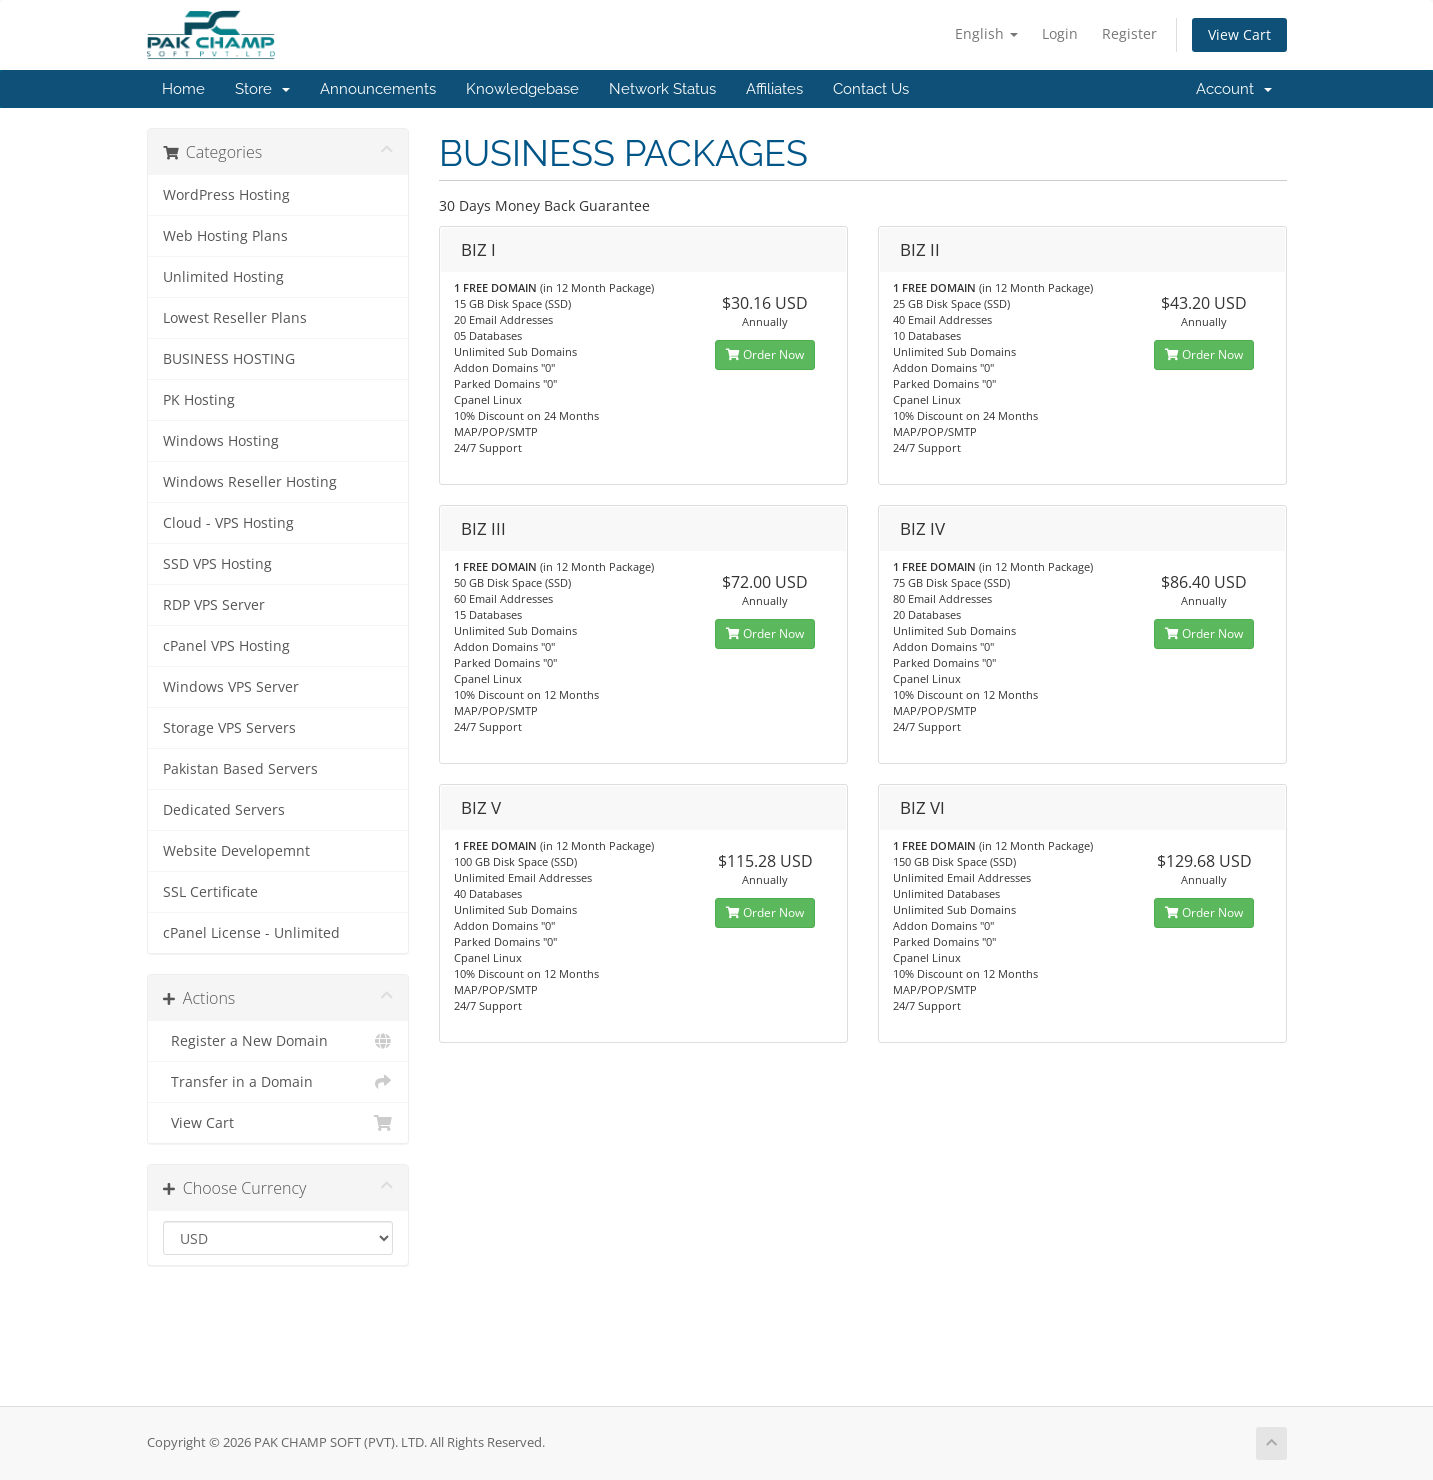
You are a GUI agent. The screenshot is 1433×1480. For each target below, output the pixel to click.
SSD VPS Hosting (217, 564)
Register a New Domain (278, 1041)
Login (1060, 33)
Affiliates (774, 89)
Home (183, 89)
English (986, 33)
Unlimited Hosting (223, 277)
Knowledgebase (522, 89)
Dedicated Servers (224, 810)
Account (1234, 89)
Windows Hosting (221, 441)
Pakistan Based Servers (240, 769)
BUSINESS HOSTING (229, 359)
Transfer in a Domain (278, 1082)
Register (1129, 33)
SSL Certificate (210, 892)
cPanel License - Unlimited (251, 933)
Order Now (765, 354)
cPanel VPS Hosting (226, 646)
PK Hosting (199, 400)
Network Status (662, 89)
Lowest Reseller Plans (235, 318)
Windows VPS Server (231, 687)
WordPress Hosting (226, 195)
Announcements (378, 89)
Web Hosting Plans (225, 236)
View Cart (1239, 34)
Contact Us (871, 89)
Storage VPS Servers (229, 728)
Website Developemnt (236, 851)
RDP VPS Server (214, 605)
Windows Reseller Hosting (250, 482)
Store (262, 89)
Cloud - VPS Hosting (228, 523)
